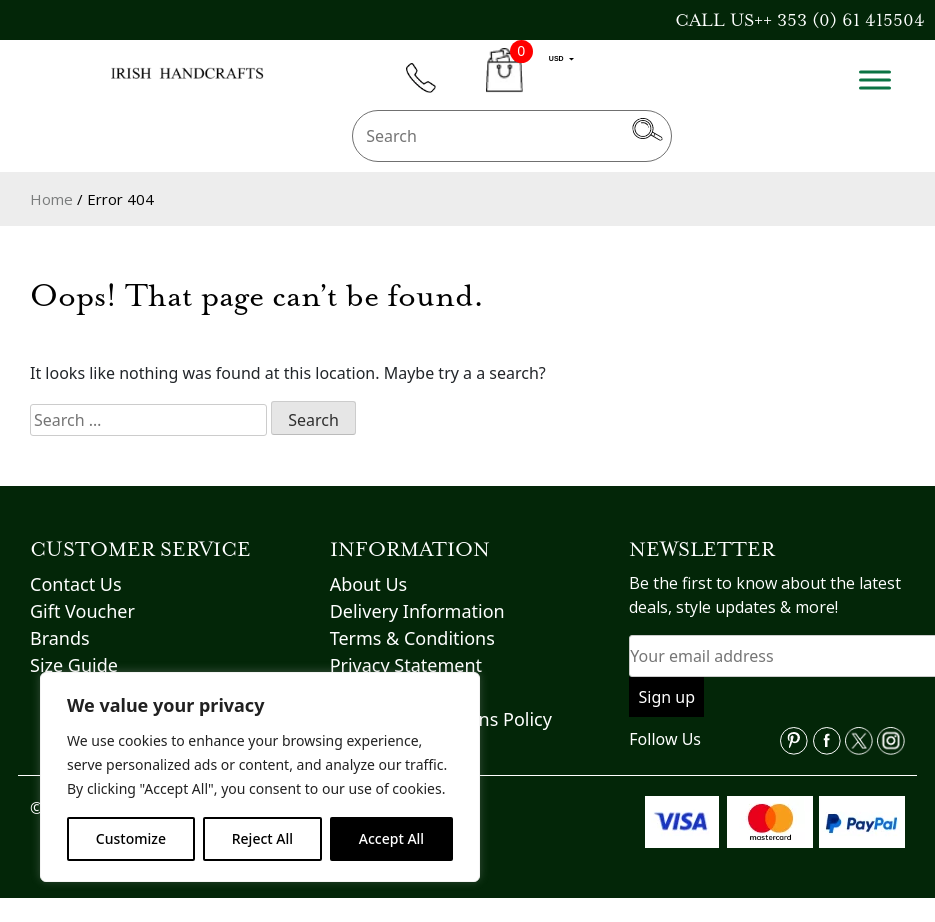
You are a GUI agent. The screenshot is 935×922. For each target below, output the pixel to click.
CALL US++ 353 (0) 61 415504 (800, 20)
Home (51, 199)
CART (504, 81)
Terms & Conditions (412, 638)
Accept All (391, 838)
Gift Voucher (82, 611)
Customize (131, 838)
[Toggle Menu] (875, 79)
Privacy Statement (406, 665)
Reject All (262, 838)
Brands (60, 638)
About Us (369, 584)
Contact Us (76, 584)
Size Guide (74, 665)
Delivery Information (417, 611)
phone (430, 89)
